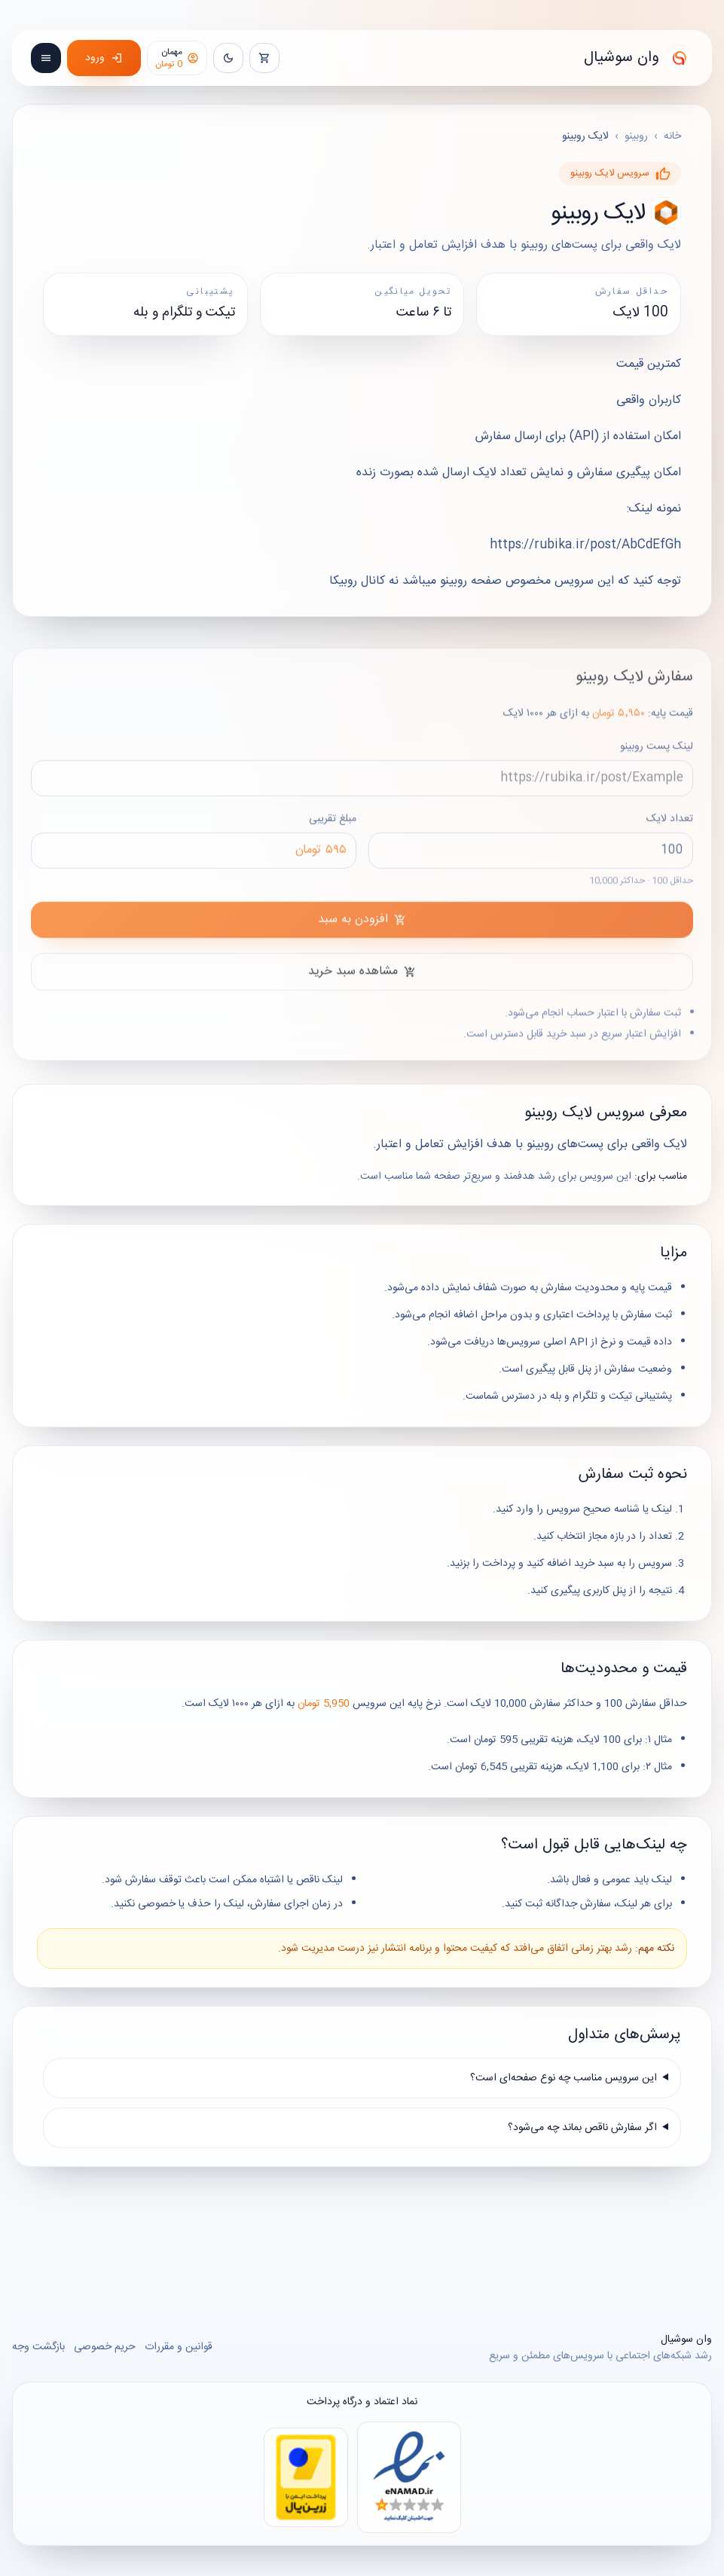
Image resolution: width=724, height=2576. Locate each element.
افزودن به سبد (362, 928)
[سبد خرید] (264, 58)
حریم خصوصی (105, 2347)
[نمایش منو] (46, 58)
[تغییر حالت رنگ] (228, 58)
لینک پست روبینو (362, 776)
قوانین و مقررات (178, 2347)
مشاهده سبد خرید (362, 980)
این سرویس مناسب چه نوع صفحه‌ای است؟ (563, 2078)
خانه (672, 136)
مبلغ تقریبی (193, 848)
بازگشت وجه (38, 2347)
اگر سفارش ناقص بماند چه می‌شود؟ (582, 2128)
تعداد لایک (531, 858)
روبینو (636, 136)
